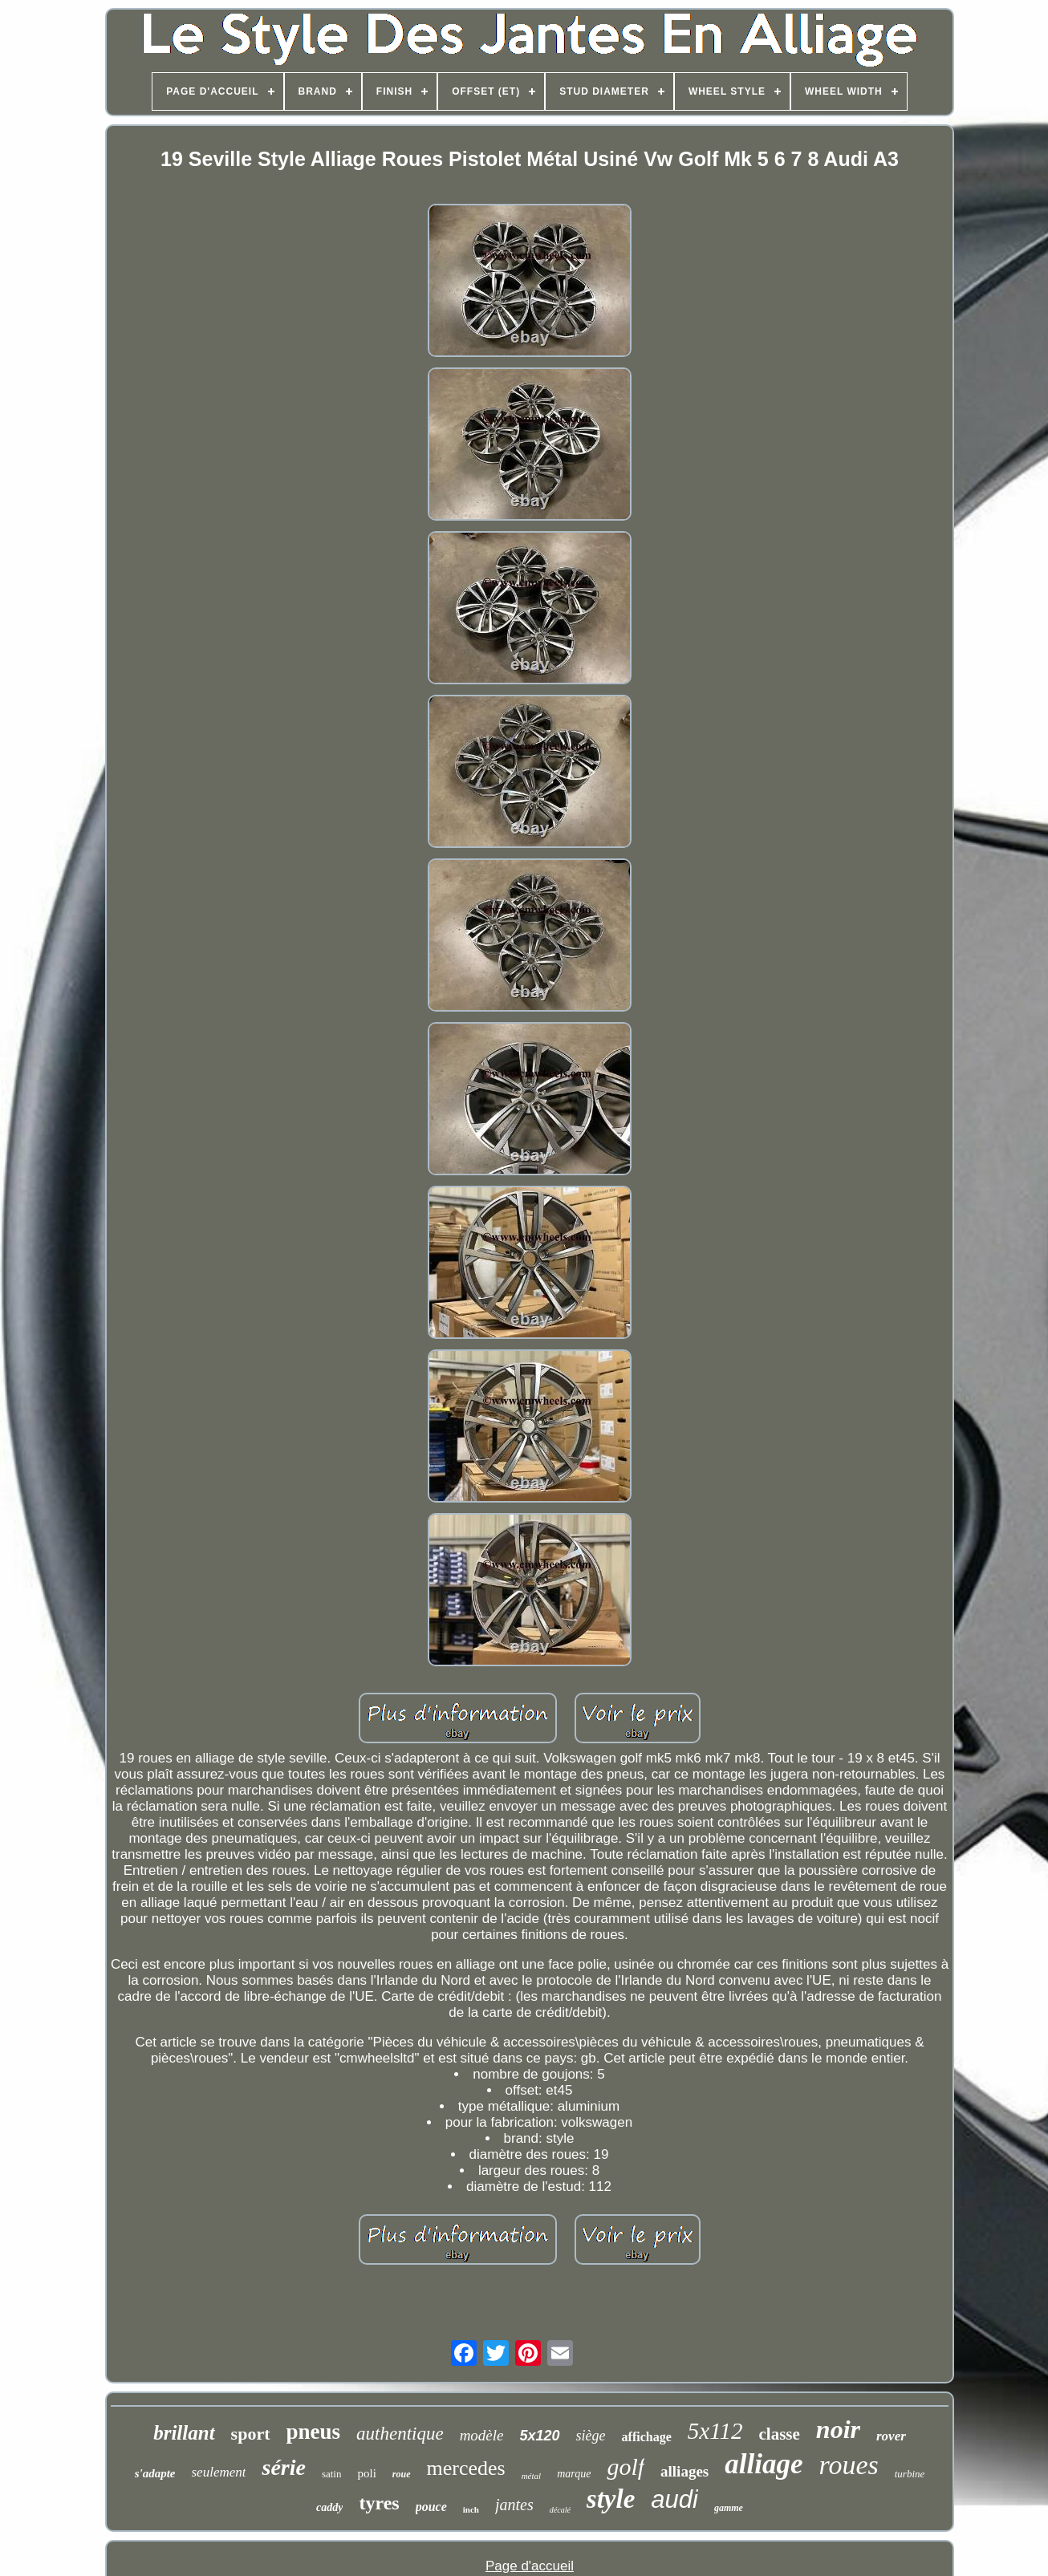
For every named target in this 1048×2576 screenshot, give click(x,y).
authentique (400, 2434)
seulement (219, 2472)
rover (891, 2436)
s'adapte (155, 2473)
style (611, 2499)
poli (366, 2473)
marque (574, 2474)
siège (591, 2436)
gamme (728, 2507)
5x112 (715, 2431)
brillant (183, 2433)
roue (401, 2474)
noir (838, 2429)
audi (674, 2499)
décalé (560, 2509)
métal (531, 2476)
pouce (431, 2506)
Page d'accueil (529, 2566)
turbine (910, 2474)
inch (471, 2509)
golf (625, 2466)
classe (779, 2434)
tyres (379, 2503)
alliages (684, 2471)
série (283, 2467)
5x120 (540, 2436)
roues (848, 2465)
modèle (482, 2435)
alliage (763, 2464)
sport (250, 2434)
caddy (329, 2507)
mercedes (466, 2468)
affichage (647, 2437)
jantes (514, 2504)
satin (332, 2474)
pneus (313, 2432)
